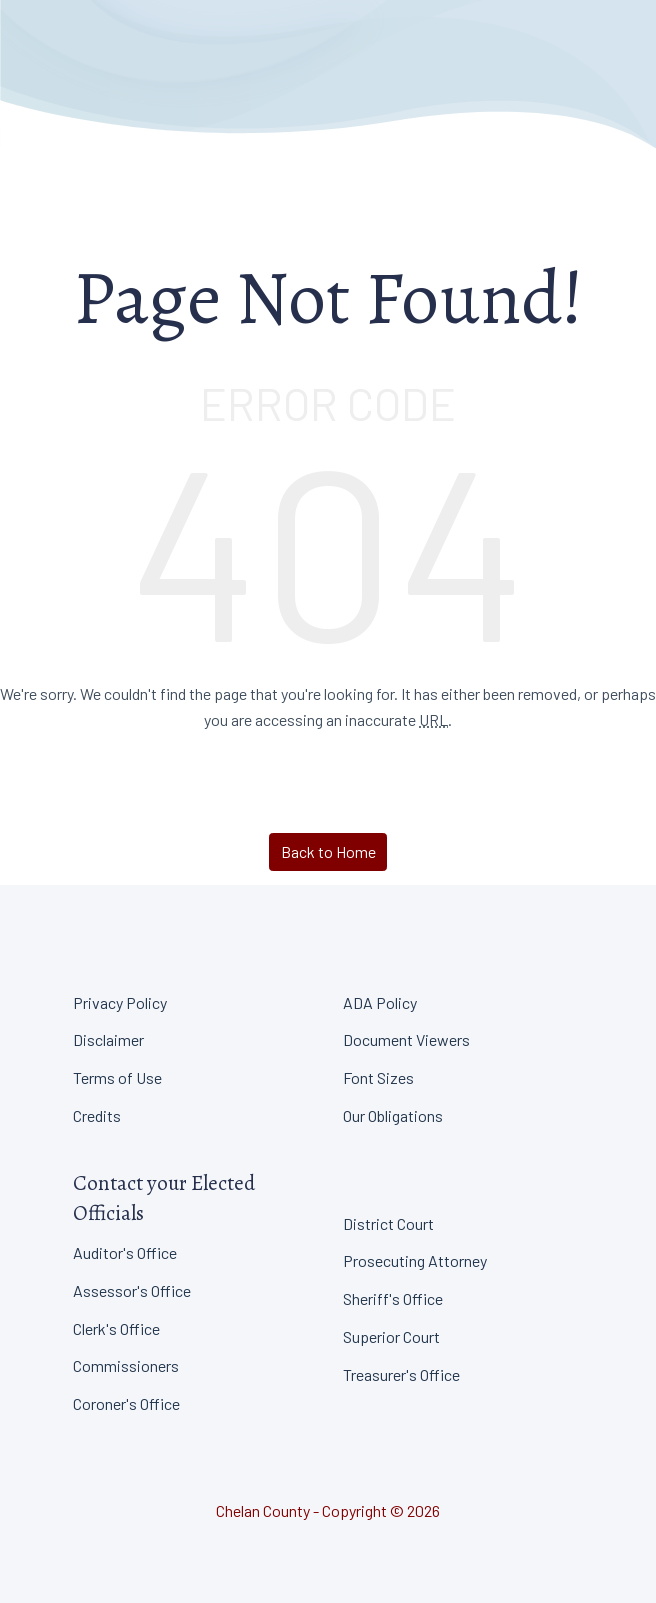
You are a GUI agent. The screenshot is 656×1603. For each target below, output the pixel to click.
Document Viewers (406, 1039)
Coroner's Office (126, 1403)
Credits (97, 1115)
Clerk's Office (116, 1328)
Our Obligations (393, 1115)
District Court (388, 1223)
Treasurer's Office (401, 1374)
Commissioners (126, 1365)
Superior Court (391, 1336)
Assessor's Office (132, 1290)
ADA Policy (380, 1002)
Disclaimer (108, 1039)
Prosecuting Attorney (415, 1260)
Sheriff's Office (393, 1298)
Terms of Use (117, 1077)
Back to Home (328, 851)
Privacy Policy (120, 1002)
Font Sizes (378, 1077)
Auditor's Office (125, 1252)
